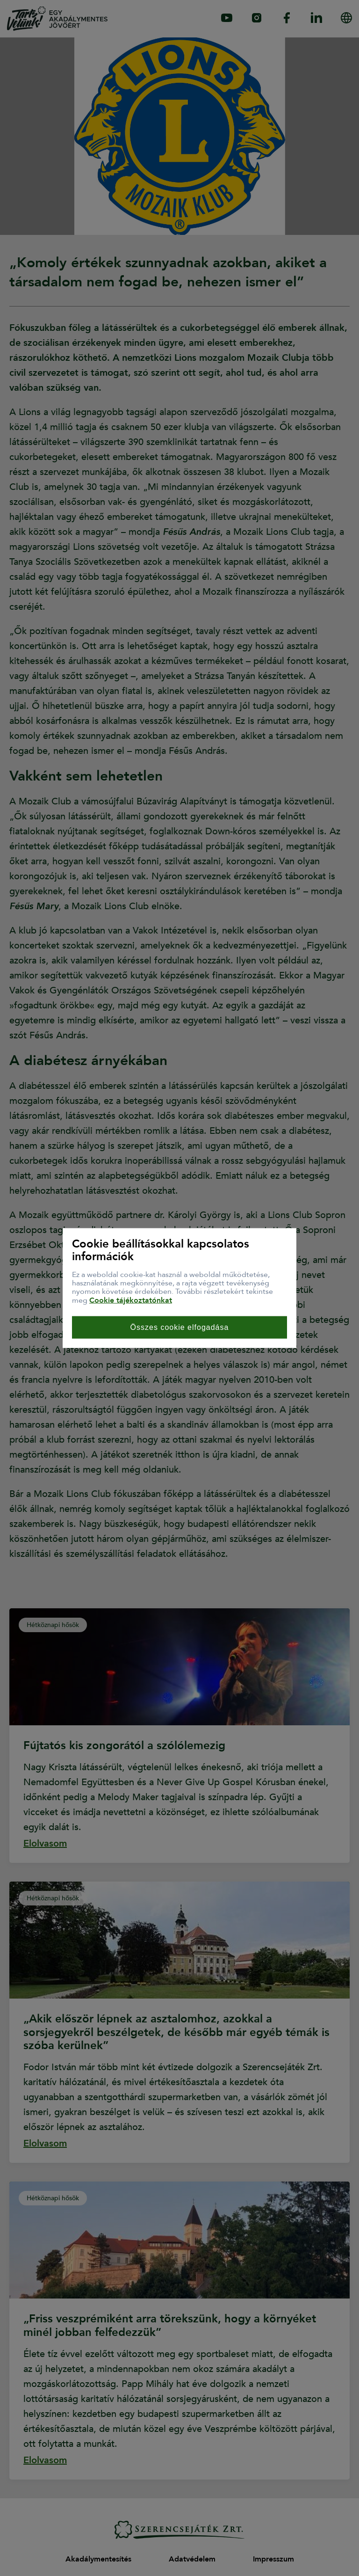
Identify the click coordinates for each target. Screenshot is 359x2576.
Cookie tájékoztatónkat (130, 1300)
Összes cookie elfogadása (179, 1327)
